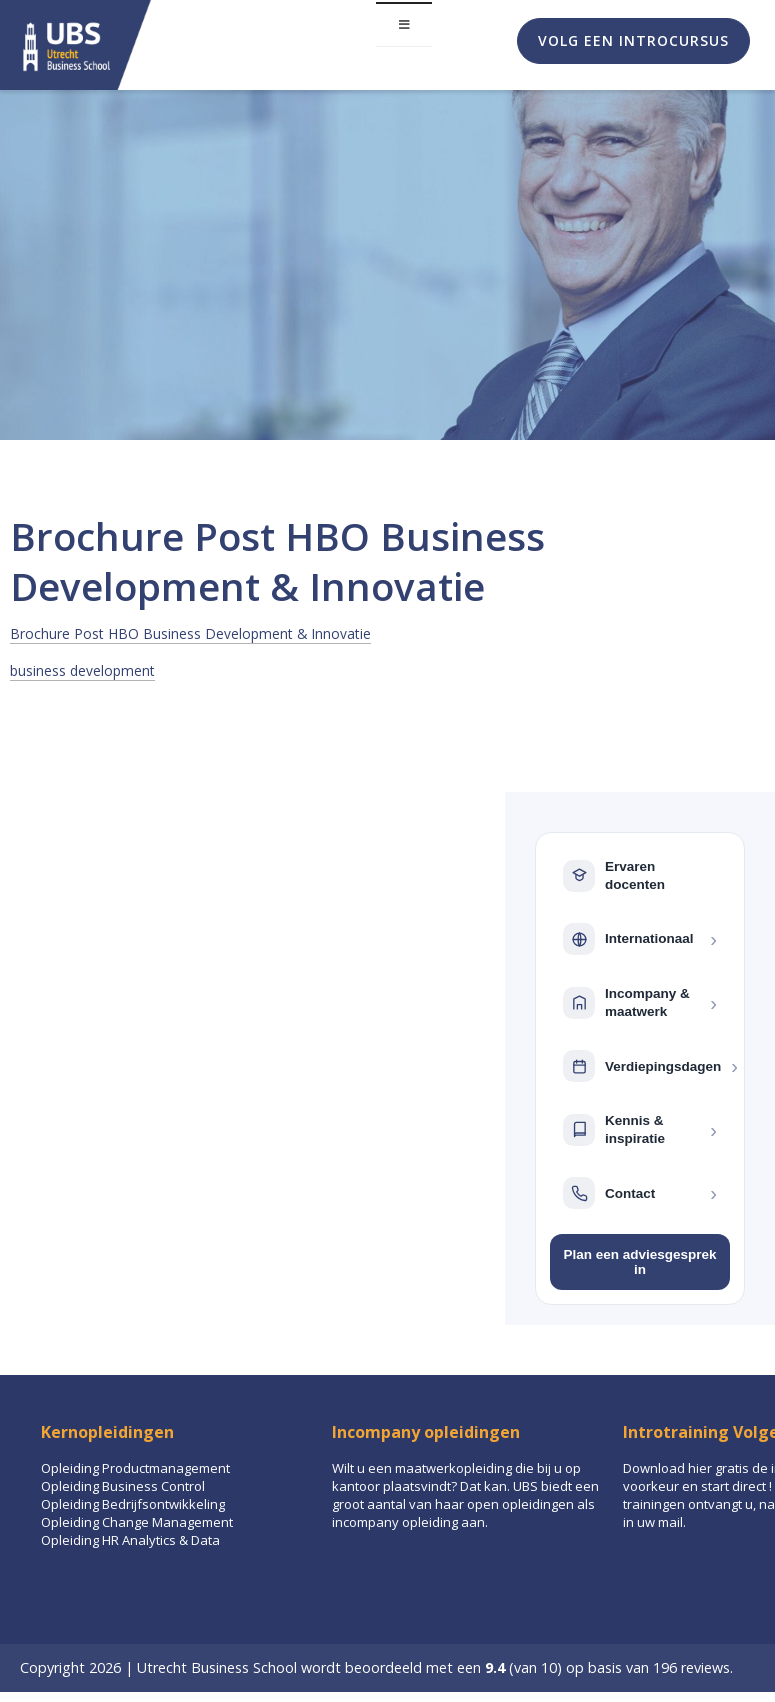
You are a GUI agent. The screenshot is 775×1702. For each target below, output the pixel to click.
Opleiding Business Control (123, 1486)
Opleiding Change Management (137, 1522)
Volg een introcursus (633, 40)
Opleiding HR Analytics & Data (130, 1540)
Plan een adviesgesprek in (639, 1262)
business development (82, 670)
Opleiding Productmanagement (135, 1468)
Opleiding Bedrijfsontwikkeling (133, 1504)
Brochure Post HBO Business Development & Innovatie (190, 633)
